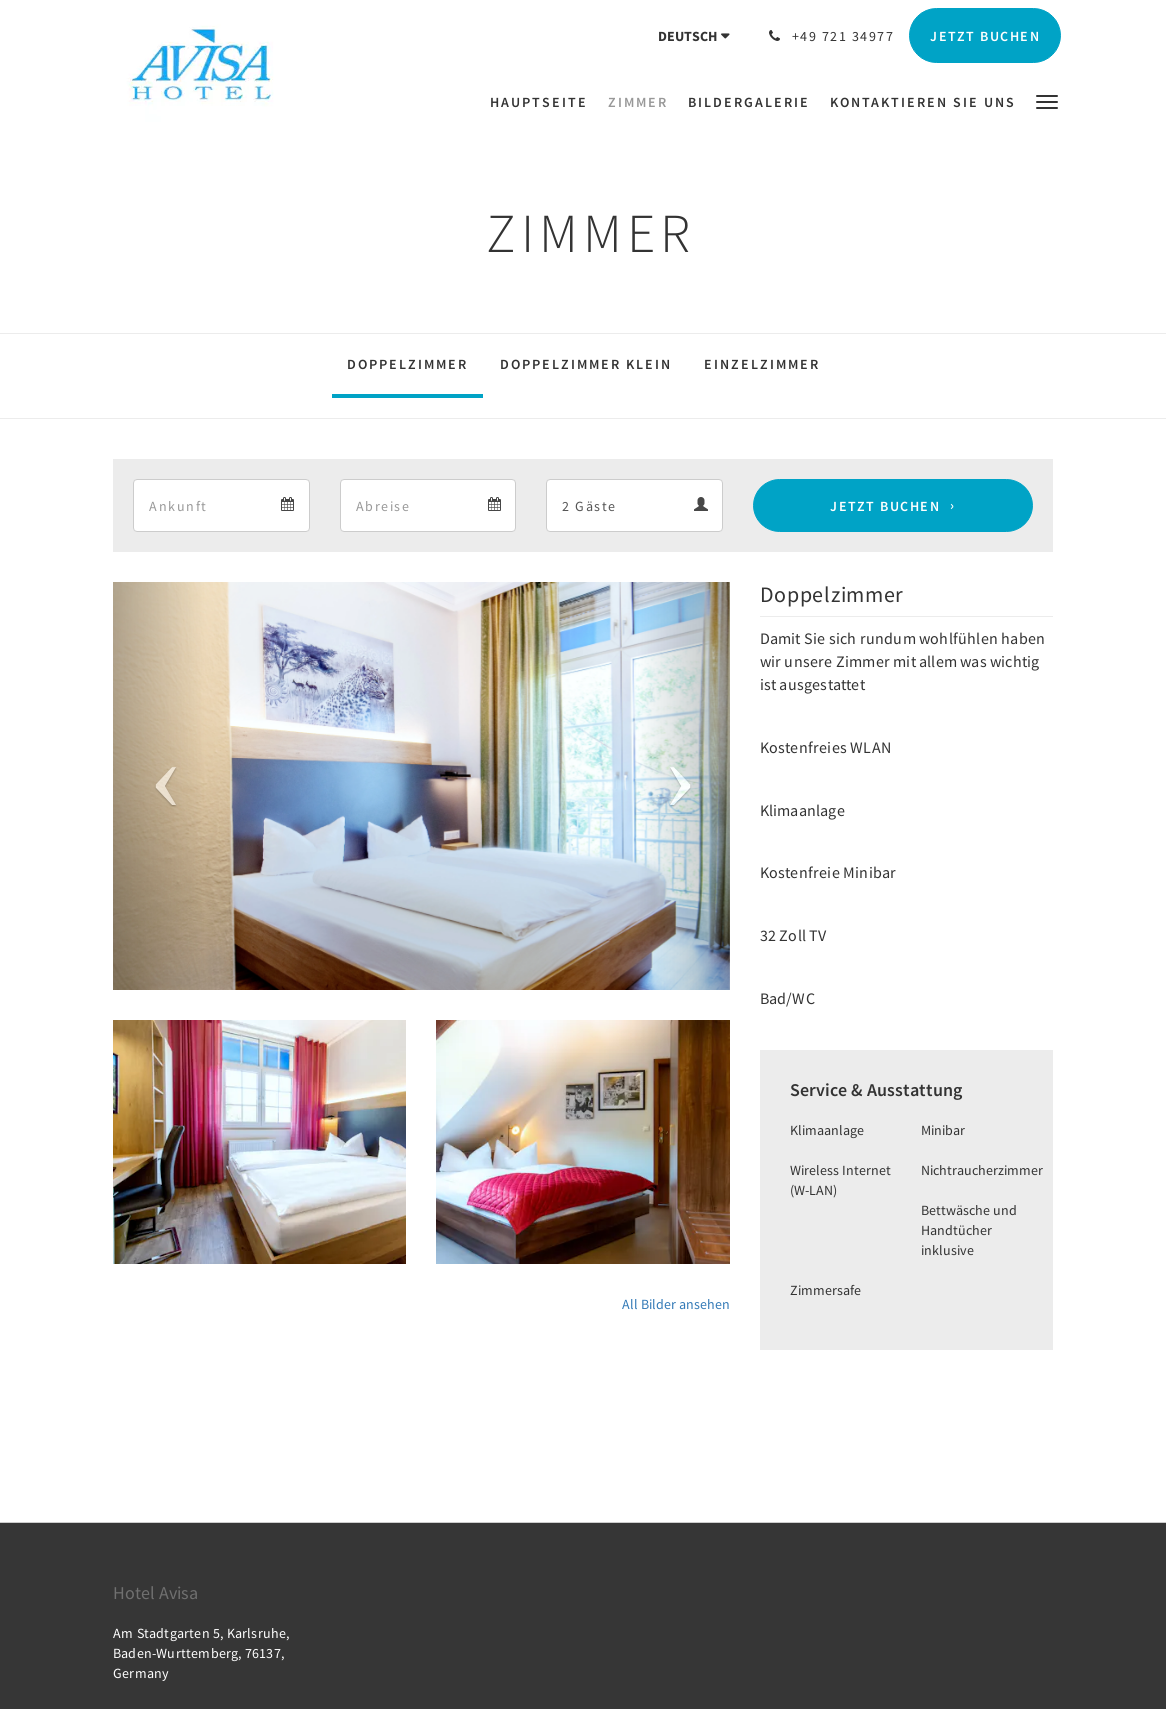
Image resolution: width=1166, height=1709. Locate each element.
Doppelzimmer (407, 364)
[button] (1047, 100)
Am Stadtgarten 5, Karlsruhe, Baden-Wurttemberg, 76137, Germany (201, 1653)
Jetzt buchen (885, 506)
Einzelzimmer (762, 364)
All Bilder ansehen (676, 1304)
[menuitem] (544, 102)
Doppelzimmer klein (586, 364)
